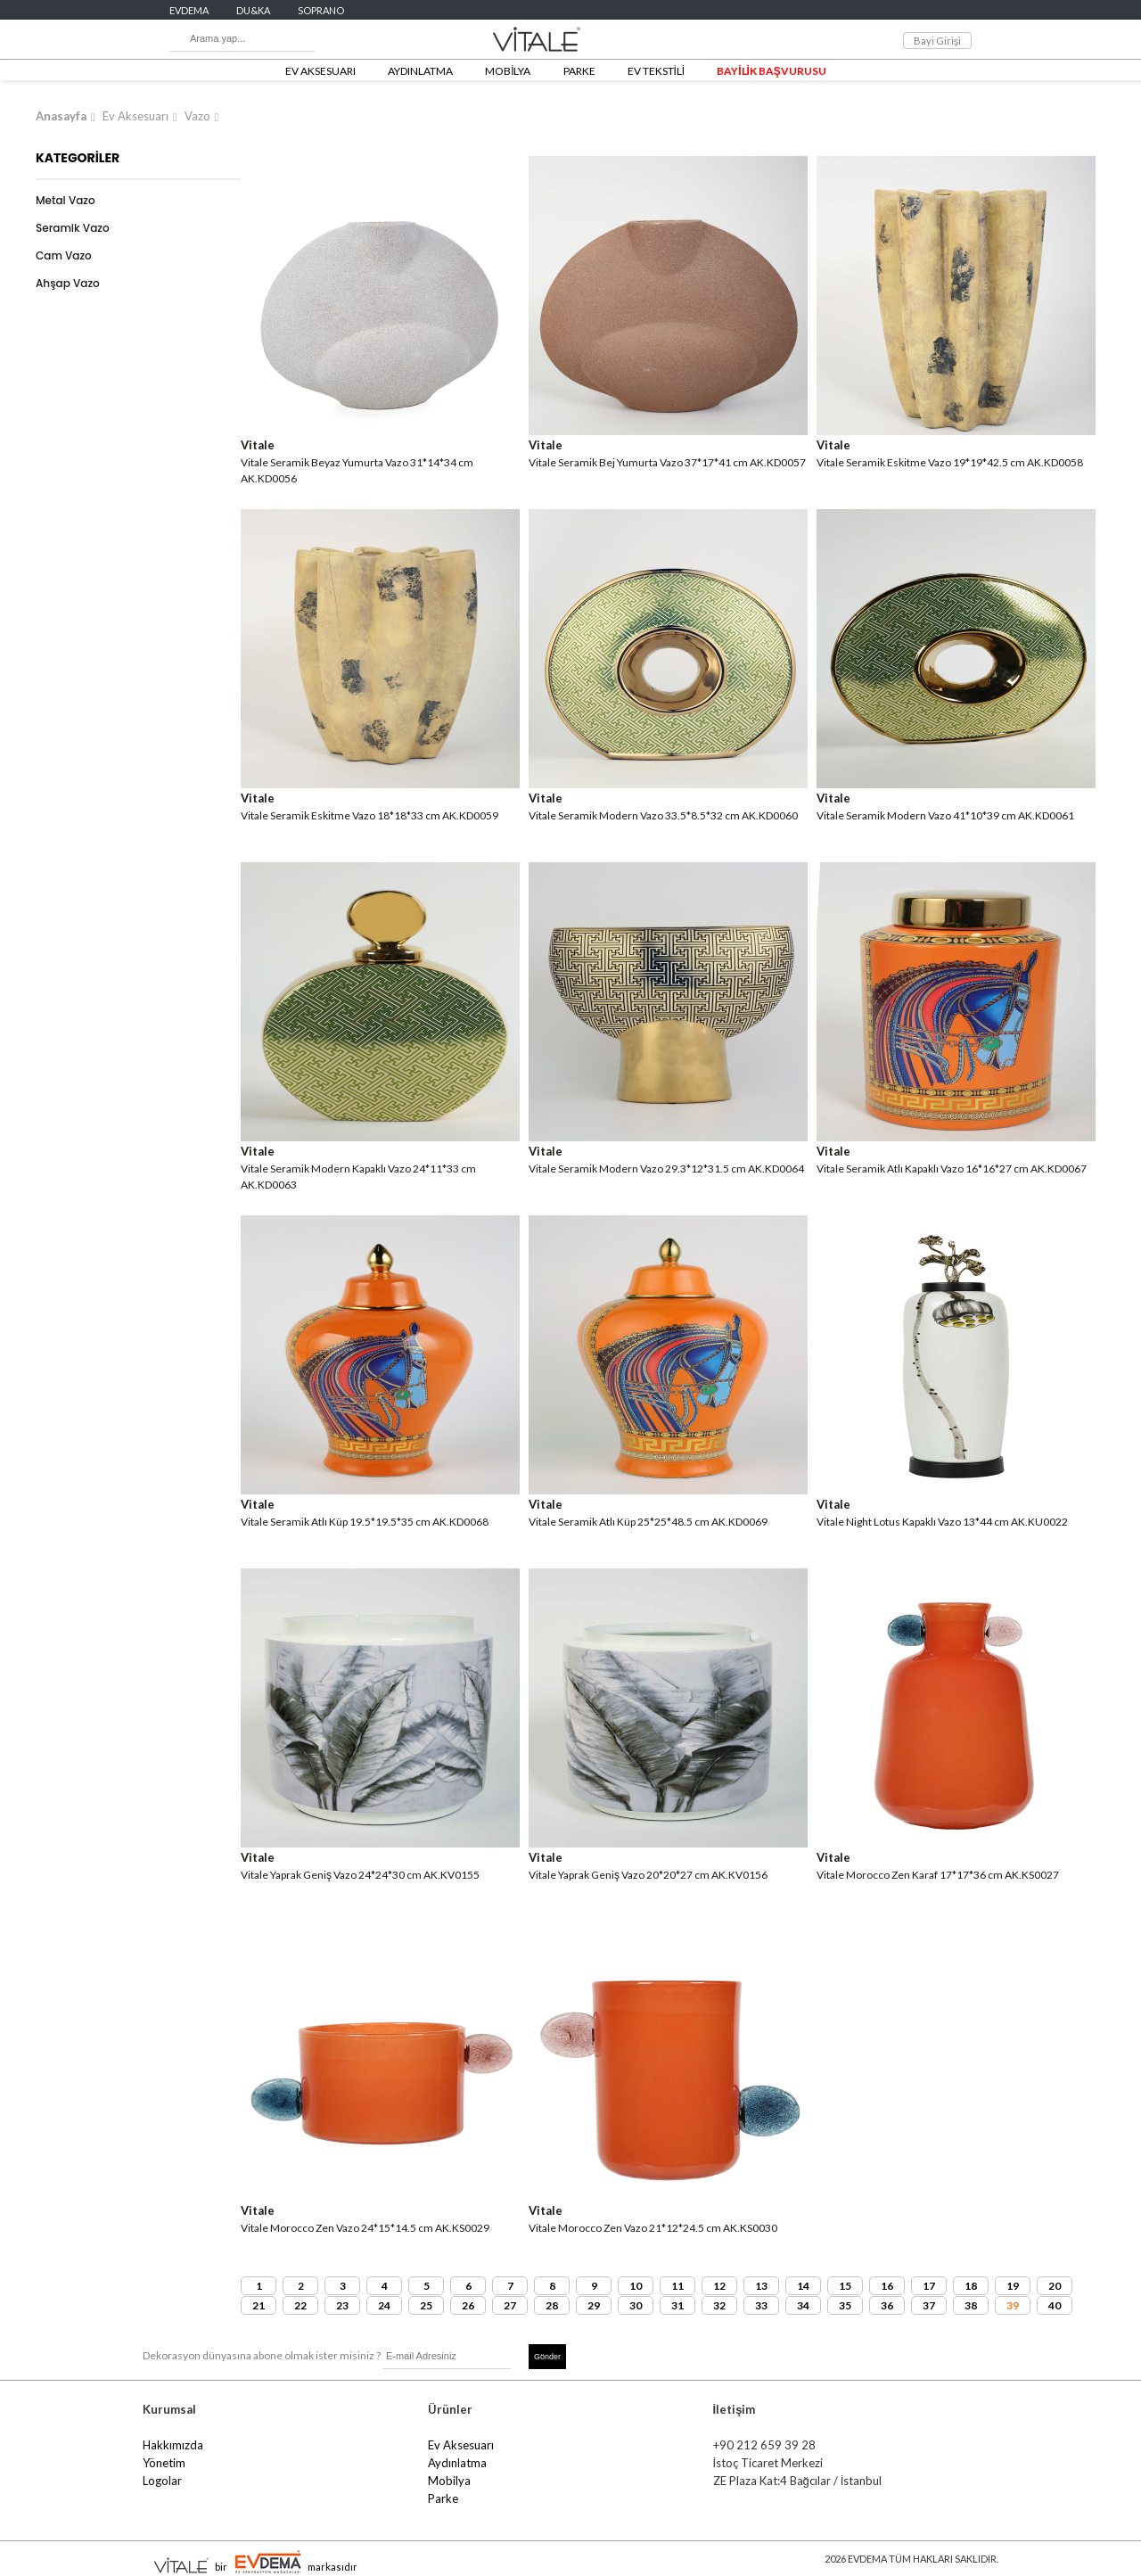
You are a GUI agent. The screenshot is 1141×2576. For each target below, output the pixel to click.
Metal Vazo (65, 200)
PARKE (579, 71)
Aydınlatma (457, 2463)
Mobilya (449, 2480)
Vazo (197, 116)
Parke (443, 2498)
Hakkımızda (173, 2445)
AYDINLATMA (420, 71)
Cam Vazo (64, 255)
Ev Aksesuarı (135, 116)
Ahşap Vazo (68, 283)
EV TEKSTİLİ (656, 71)
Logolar (162, 2480)
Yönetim (164, 2463)
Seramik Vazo (73, 227)
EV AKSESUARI (320, 71)
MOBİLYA (507, 71)
